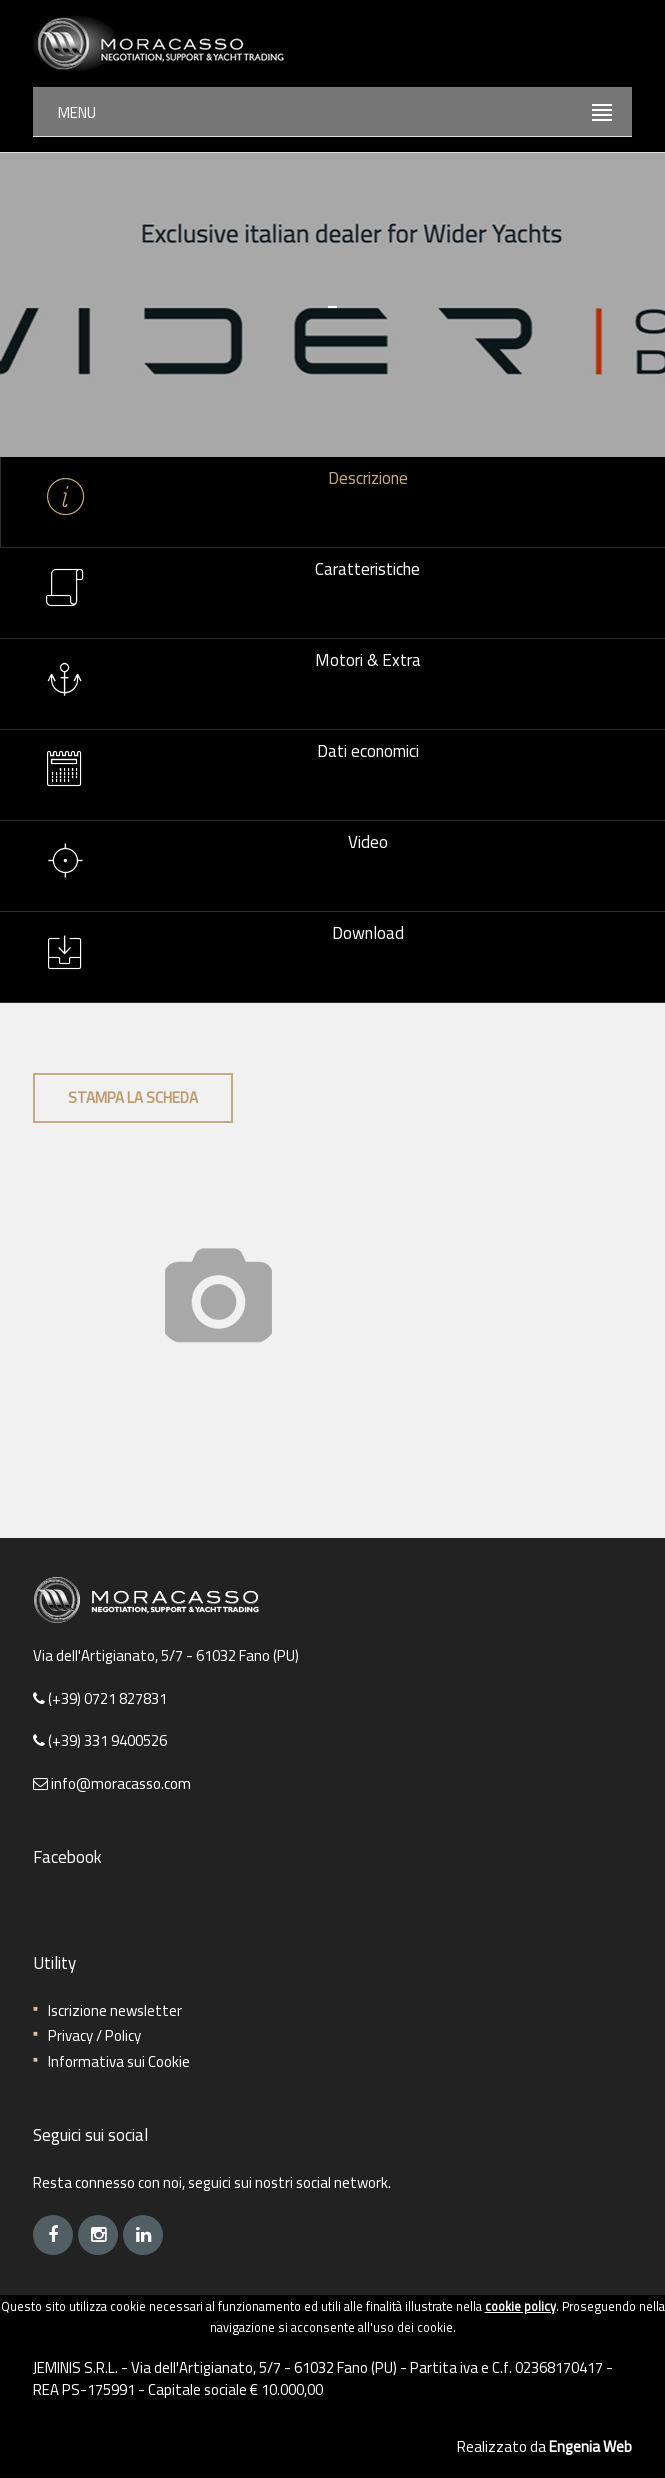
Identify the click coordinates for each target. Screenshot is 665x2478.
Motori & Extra (233, 671)
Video (216, 853)
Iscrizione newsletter (115, 2010)
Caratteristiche (232, 580)
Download (224, 944)
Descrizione (227, 489)
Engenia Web (590, 2446)
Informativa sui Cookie (119, 2061)
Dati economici (232, 762)
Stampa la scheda (133, 1097)
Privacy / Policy (94, 2035)
